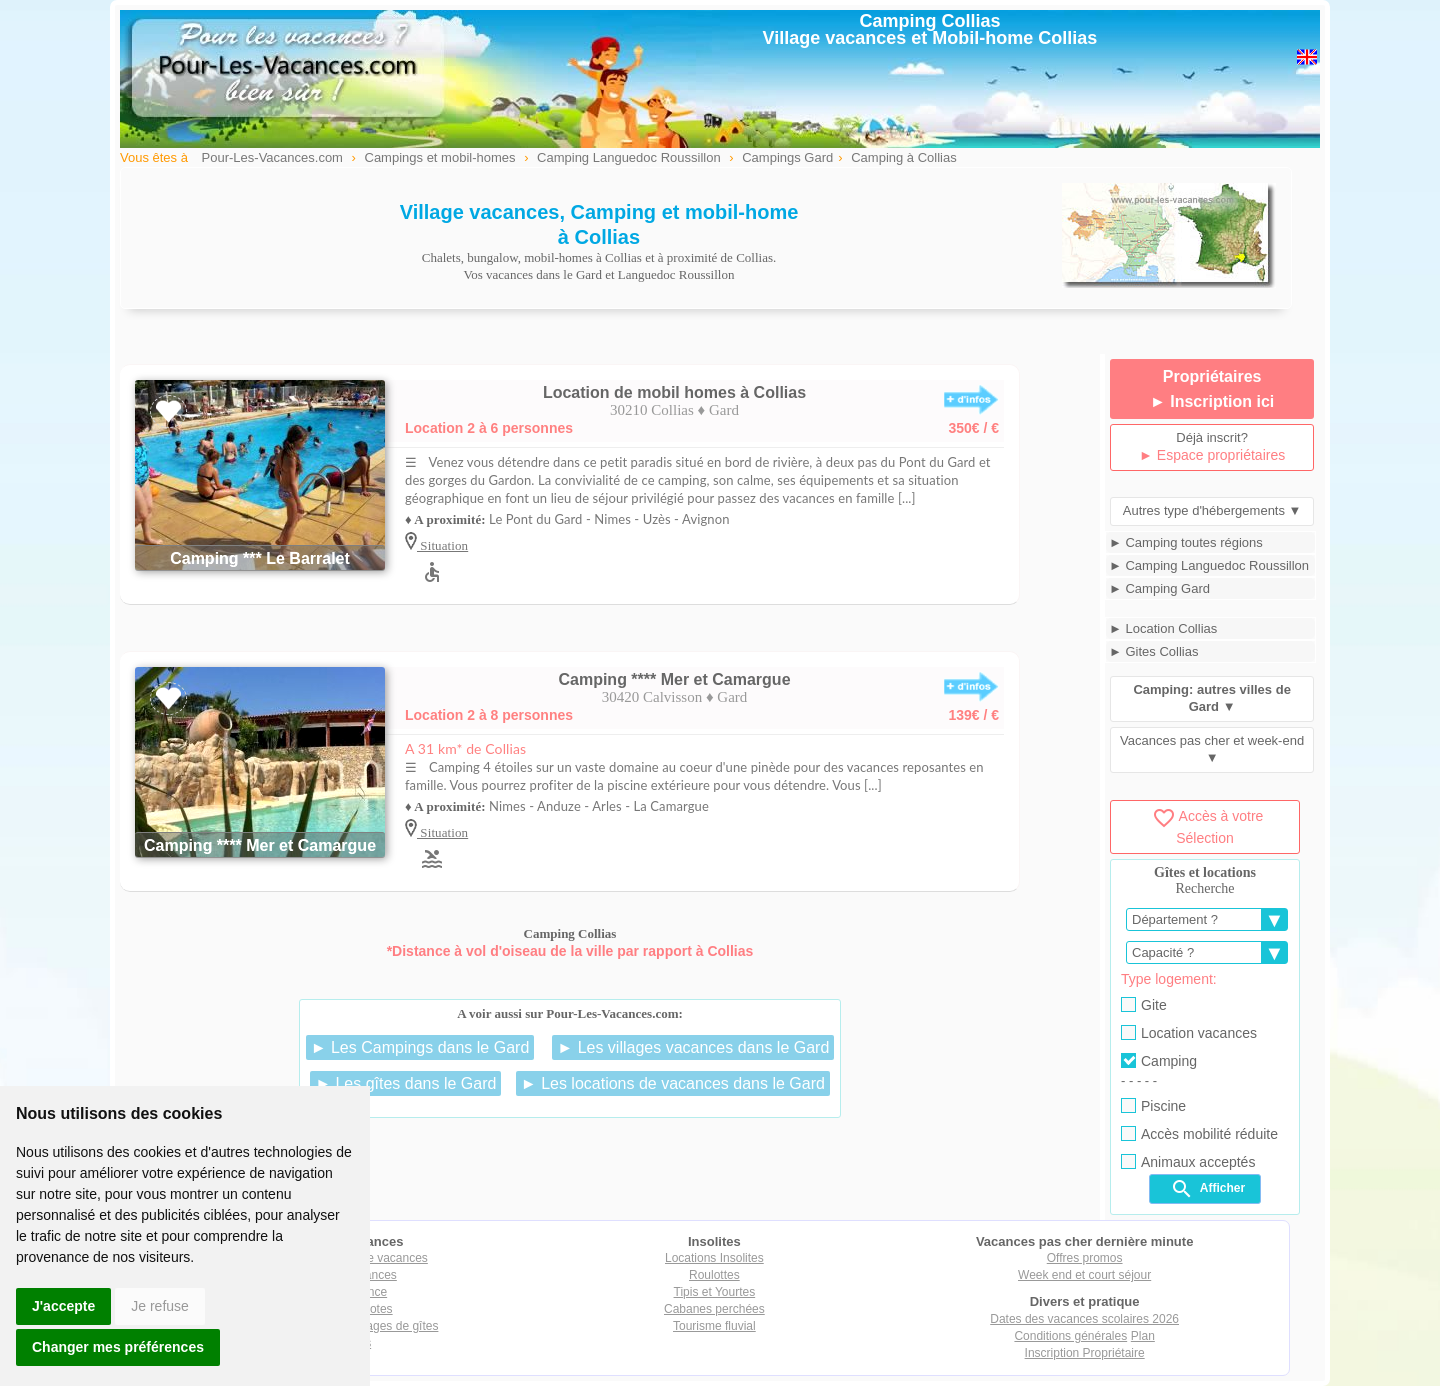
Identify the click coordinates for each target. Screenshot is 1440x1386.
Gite (1144, 1005)
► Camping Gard (1159, 588)
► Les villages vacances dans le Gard (693, 1047)
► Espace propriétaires (1212, 455)
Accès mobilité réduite (1199, 1134)
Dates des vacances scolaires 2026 (1084, 1319)
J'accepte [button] (63, 1306)
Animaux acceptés (1188, 1162)
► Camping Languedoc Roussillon (1209, 565)
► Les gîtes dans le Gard (405, 1083)
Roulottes (714, 1275)
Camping (1159, 1061)
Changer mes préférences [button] (118, 1347)
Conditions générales (1070, 1336)
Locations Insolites (714, 1258)
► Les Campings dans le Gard (420, 1047)
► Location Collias (1163, 628)
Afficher (1207, 1189)
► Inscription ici (1212, 401)
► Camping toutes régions (1186, 542)
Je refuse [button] (160, 1306)
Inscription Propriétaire (1085, 1353)
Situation (442, 545)
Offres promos (1085, 1258)
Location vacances (1189, 1033)
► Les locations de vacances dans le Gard (673, 1083)
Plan (1143, 1336)
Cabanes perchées (714, 1309)
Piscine (1153, 1106)
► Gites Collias (1153, 651)
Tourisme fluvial (714, 1326)
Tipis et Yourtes (715, 1292)
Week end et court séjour (1084, 1275)
